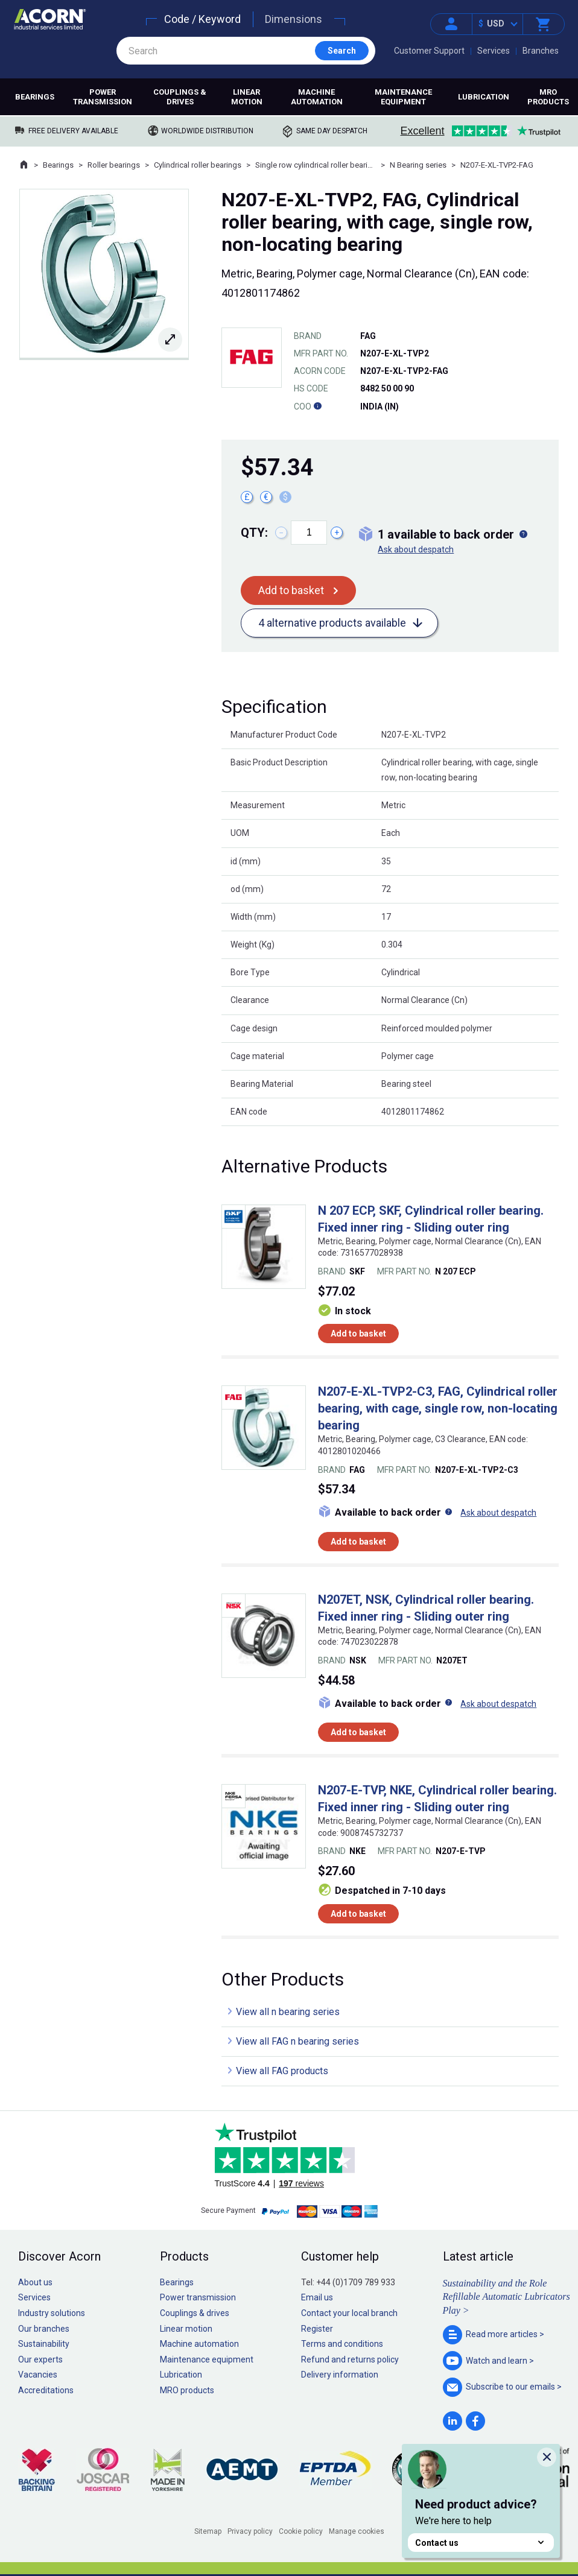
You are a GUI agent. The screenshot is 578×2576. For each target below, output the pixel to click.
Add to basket (291, 590)
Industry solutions (51, 2313)
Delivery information (339, 2374)
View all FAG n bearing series (297, 2041)
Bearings (34, 96)
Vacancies (37, 2374)
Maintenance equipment (403, 96)
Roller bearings (113, 164)
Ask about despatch (416, 549)
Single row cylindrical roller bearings (315, 164)
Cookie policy (301, 2531)
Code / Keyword (202, 19)
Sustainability (43, 2344)
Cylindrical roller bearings (197, 164)
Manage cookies (356, 2531)
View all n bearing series (288, 2011)
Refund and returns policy (350, 2359)
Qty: (254, 532)
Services (493, 50)
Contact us (481, 2542)
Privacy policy (250, 2531)
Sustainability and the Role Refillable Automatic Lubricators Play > (506, 2296)
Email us (317, 2297)
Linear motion (246, 96)
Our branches (43, 2329)
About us (35, 2282)
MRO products (548, 96)
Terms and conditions (342, 2344)
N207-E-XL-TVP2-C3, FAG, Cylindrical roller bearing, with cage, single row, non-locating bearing (437, 1408)
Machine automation (317, 96)
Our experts (40, 2359)
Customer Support (429, 50)
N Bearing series (418, 164)
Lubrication (483, 96)
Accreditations (46, 2390)
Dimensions (293, 19)
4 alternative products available (332, 622)
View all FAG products (282, 2071)
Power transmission (102, 96)
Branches (540, 50)
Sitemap (207, 2531)
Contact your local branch (349, 2313)
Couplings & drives (179, 96)
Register (317, 2329)
